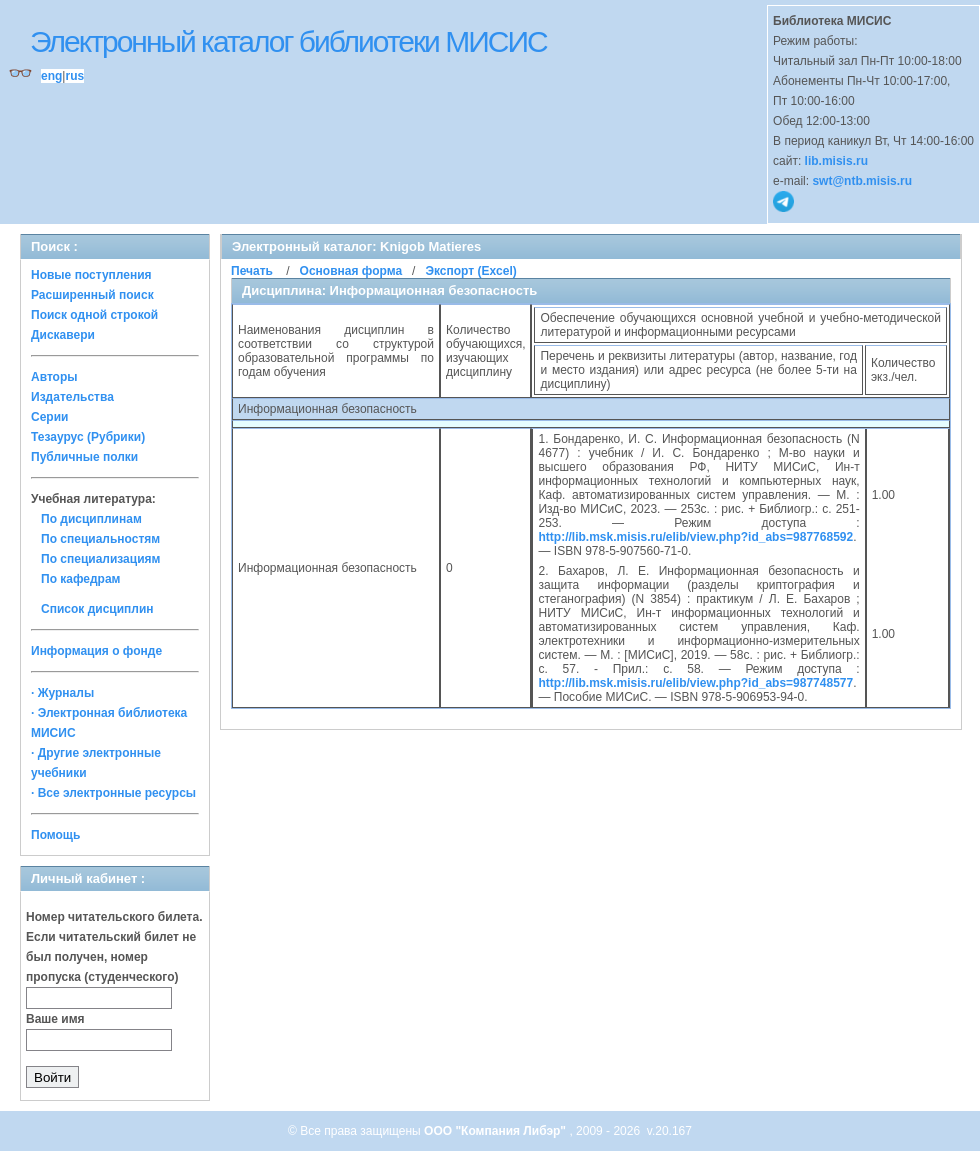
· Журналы (62, 693)
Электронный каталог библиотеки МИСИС (288, 41)
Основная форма (351, 271)
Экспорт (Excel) (470, 271)
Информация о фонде (96, 651)
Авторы (54, 377)
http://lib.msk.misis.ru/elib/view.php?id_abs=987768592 (695, 537)
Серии (49, 417)
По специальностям (100, 539)
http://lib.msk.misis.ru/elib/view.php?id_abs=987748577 (695, 683)
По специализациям (100, 559)
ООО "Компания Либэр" (496, 1131)
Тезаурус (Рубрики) (88, 437)
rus (74, 76)
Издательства (72, 397)
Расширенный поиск (92, 295)
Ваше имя (55, 1019)
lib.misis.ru (836, 161)
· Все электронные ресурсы (113, 793)
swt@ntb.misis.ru (862, 181)
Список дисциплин (97, 609)
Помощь (55, 835)
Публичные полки (84, 457)
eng (51, 76)
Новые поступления (91, 275)
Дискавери (63, 335)
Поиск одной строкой (94, 315)
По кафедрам (80, 579)
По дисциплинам (91, 519)
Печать (252, 271)
